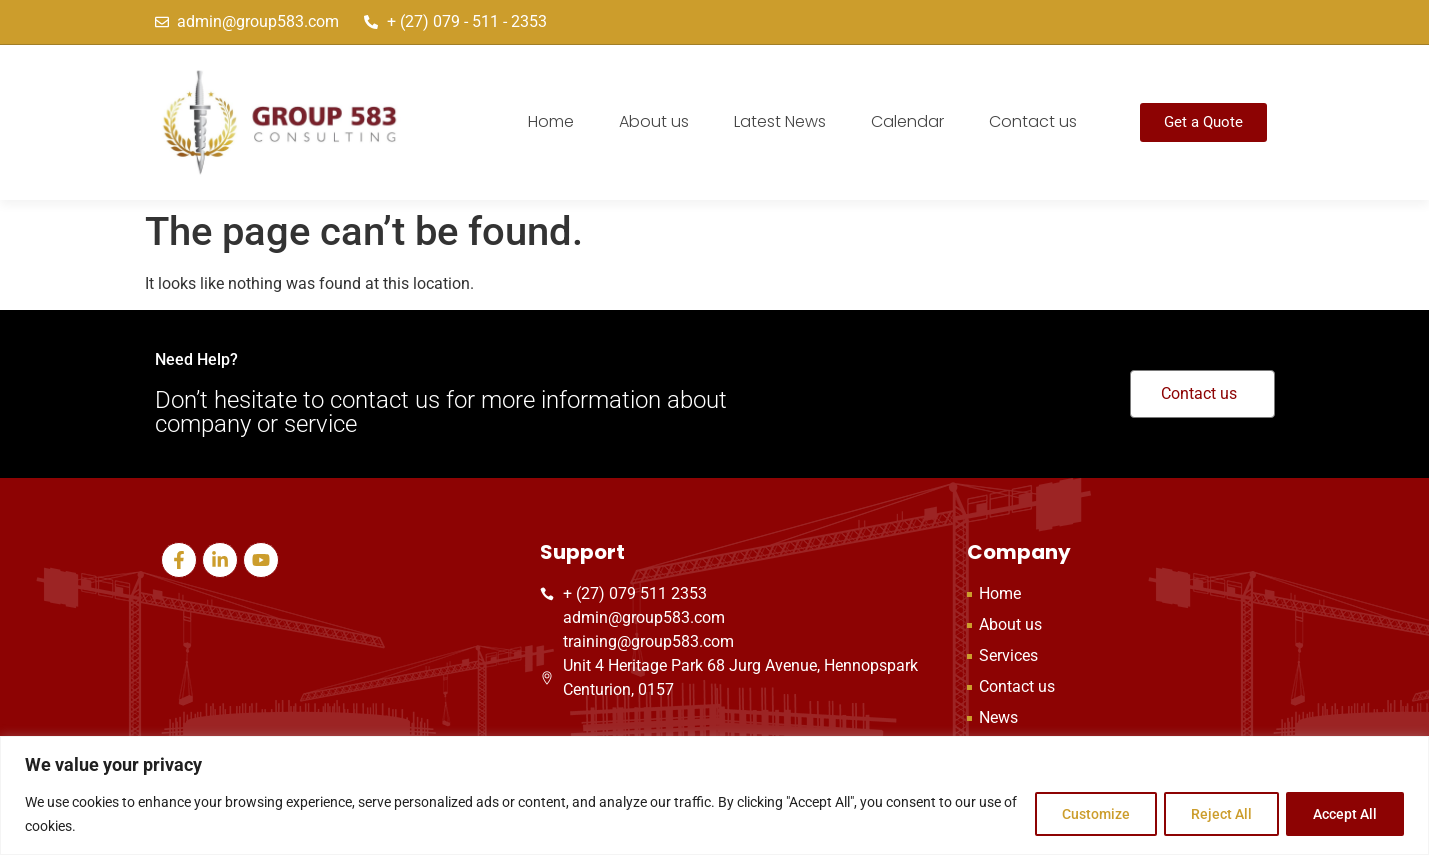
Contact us (1033, 121)
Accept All (1343, 814)
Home (551, 121)
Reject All (1214, 814)
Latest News (780, 121)
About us (654, 121)
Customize (1084, 814)
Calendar (907, 121)
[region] (714, 795)
